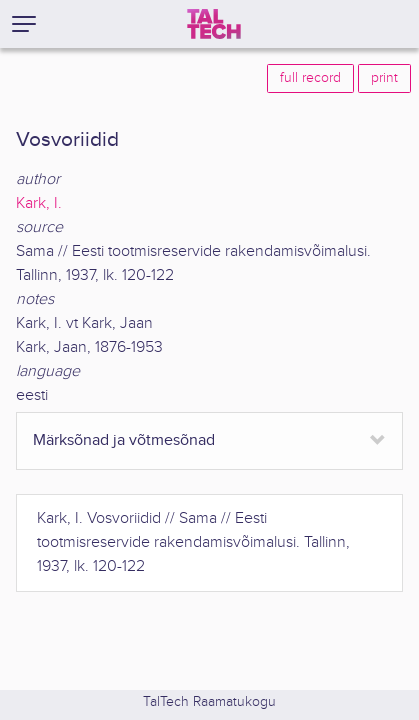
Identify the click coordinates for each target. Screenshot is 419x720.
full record (310, 78)
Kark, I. (39, 203)
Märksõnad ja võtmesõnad (124, 440)
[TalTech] (214, 24)
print (384, 78)
